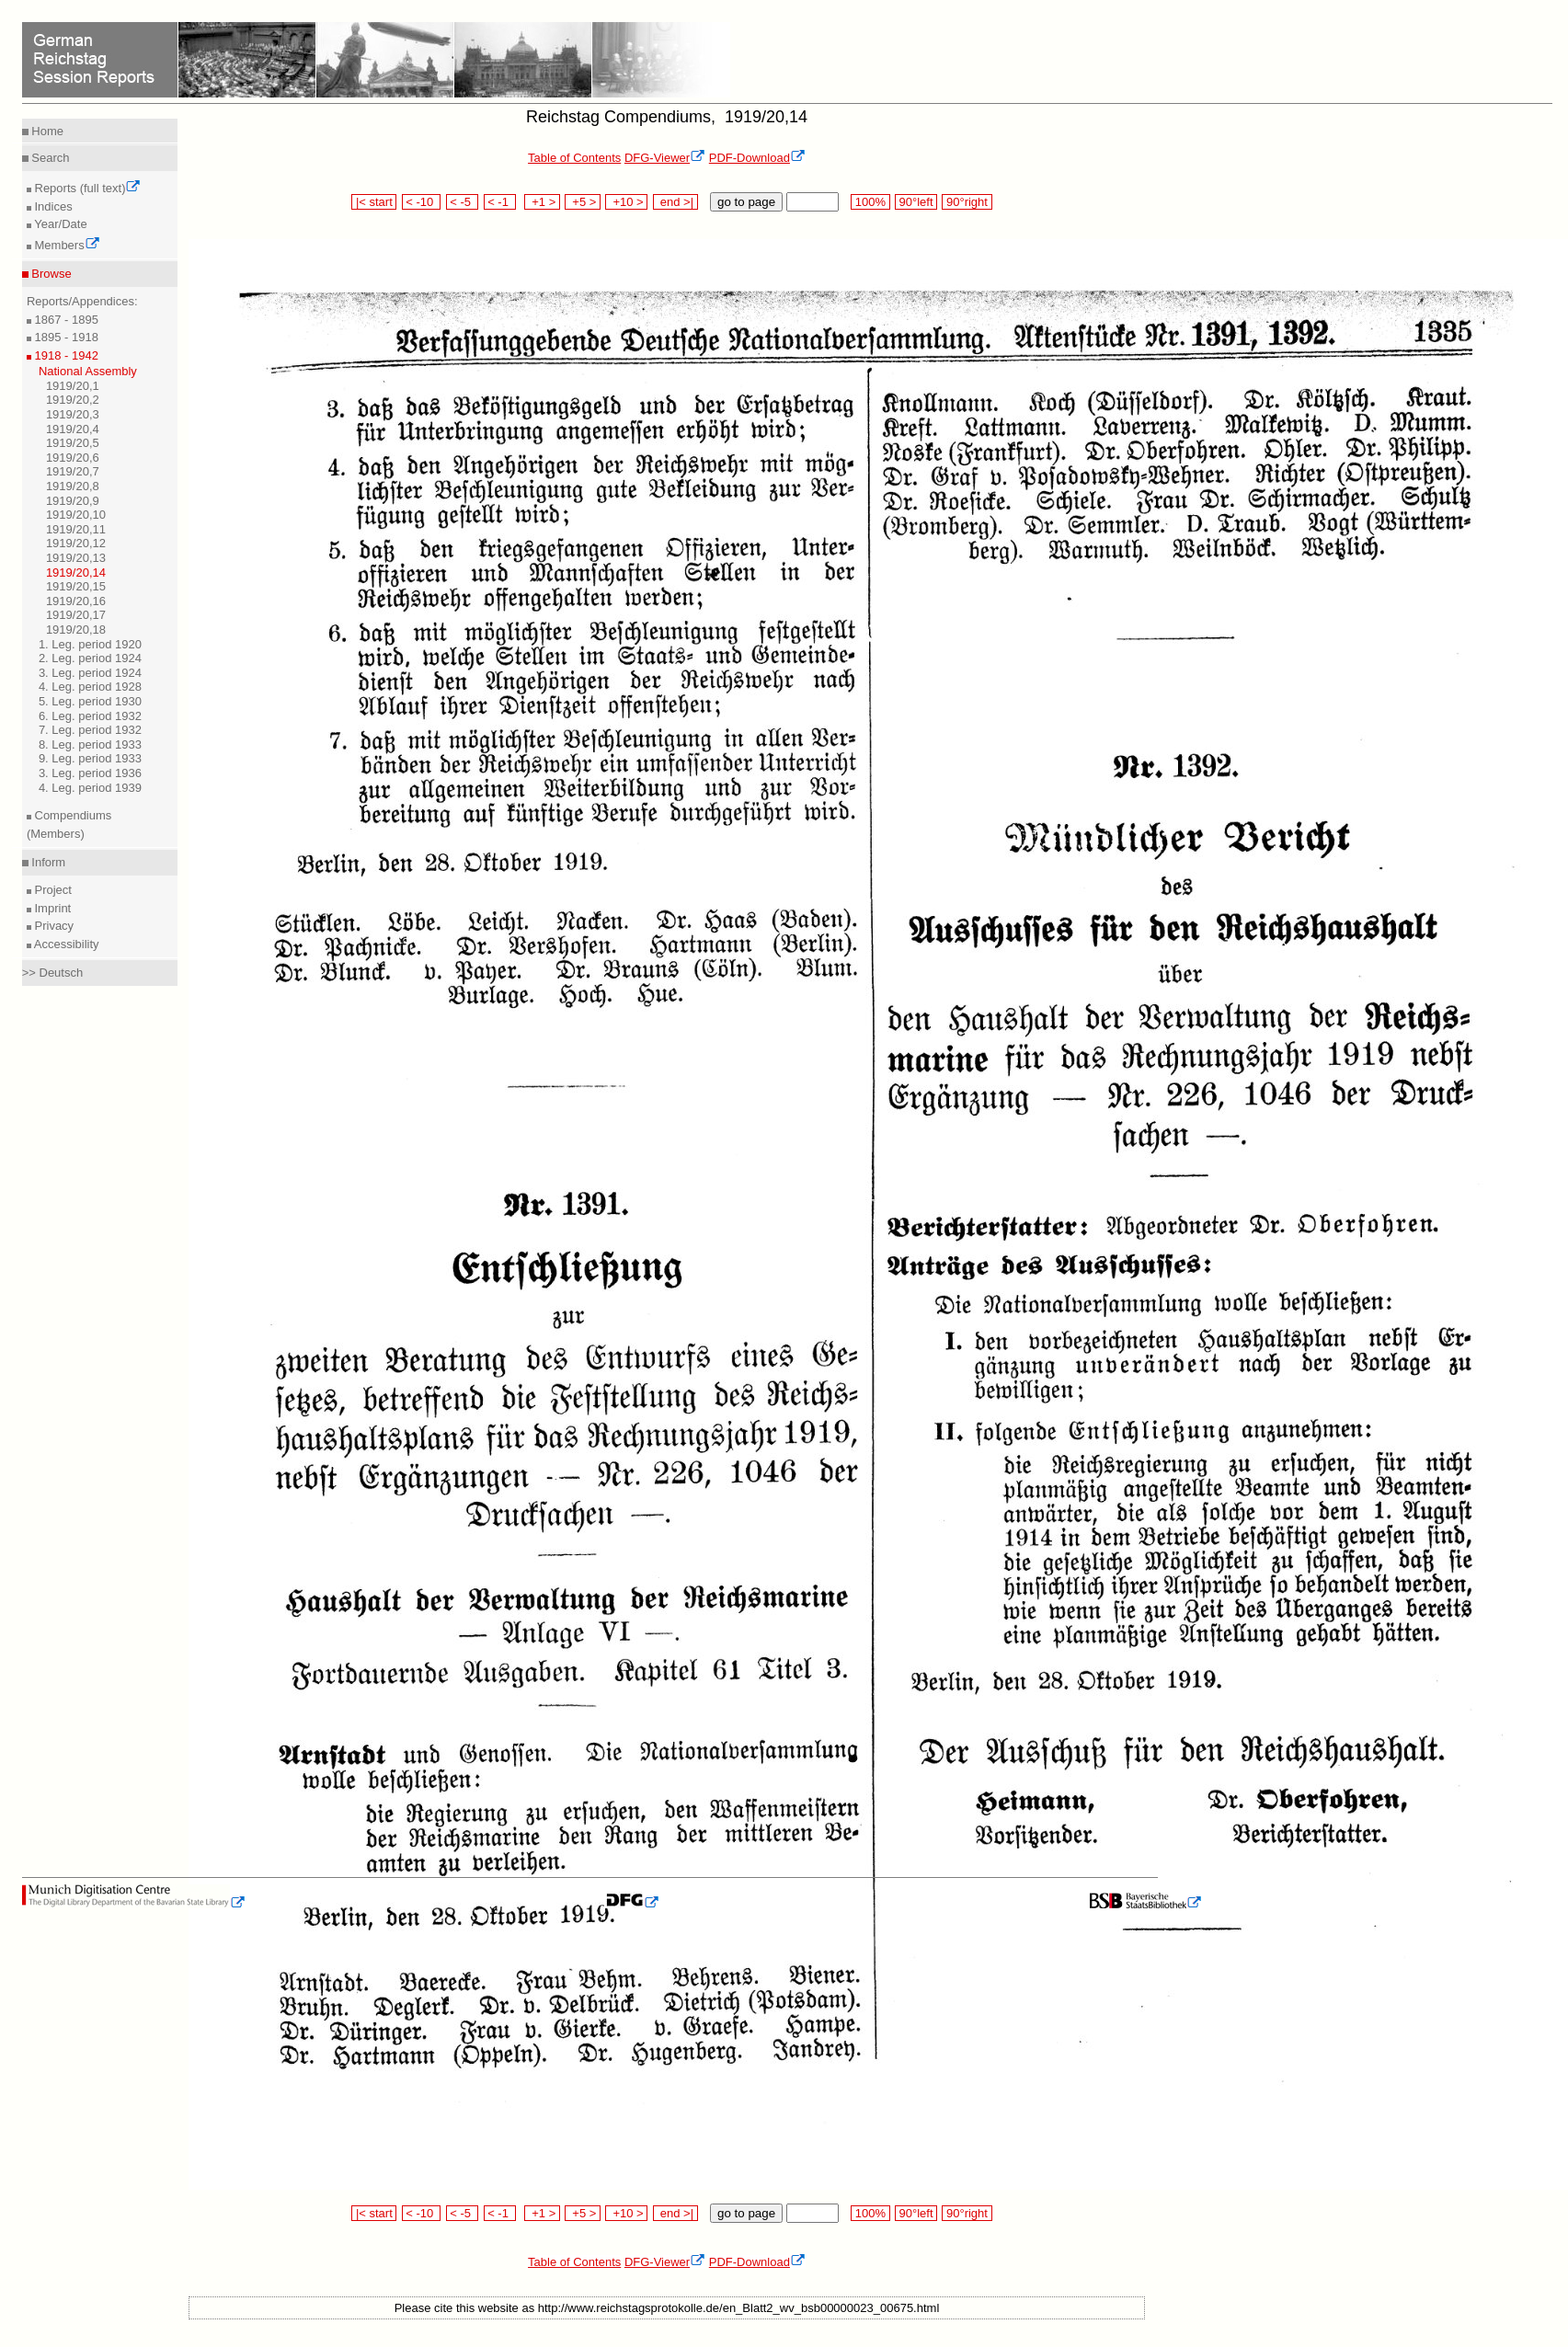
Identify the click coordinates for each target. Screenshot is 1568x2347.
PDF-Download (757, 158)
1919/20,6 (72, 457)
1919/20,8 (72, 486)
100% (870, 202)
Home (46, 131)
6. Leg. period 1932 (90, 716)
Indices (52, 206)
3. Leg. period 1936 (90, 773)
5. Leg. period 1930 (90, 701)
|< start (373, 202)
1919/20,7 (72, 471)
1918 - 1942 (64, 355)
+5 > (583, 202)
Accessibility (65, 944)
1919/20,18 (76, 629)
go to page (746, 202)
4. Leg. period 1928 (90, 686)
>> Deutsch (53, 972)
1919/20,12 (76, 543)
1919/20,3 (72, 414)
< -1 (500, 202)
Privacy (52, 926)
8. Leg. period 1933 (90, 744)
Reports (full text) (86, 188)
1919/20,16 (76, 601)
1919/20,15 (76, 586)
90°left (916, 202)
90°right (966, 202)
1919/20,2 (72, 399)
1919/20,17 (76, 615)
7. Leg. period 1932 (90, 730)
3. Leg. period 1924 (90, 673)
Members (65, 245)
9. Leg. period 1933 (90, 758)
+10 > (626, 202)
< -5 (462, 202)
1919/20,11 (76, 529)
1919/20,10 (76, 514)
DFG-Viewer (664, 158)
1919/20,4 (72, 429)
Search (49, 158)
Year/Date (59, 224)
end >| (675, 202)
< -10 (422, 202)
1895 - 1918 (64, 337)
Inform (47, 862)
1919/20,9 (72, 501)
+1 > (542, 202)
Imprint (51, 908)
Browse (50, 273)
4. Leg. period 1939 (90, 788)
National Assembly (88, 371)
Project (51, 890)
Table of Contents (574, 158)
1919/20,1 (72, 386)
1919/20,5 (72, 443)
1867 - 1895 (64, 319)
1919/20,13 (76, 558)
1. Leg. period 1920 (90, 644)
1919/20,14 (76, 572)
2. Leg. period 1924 (90, 658)
